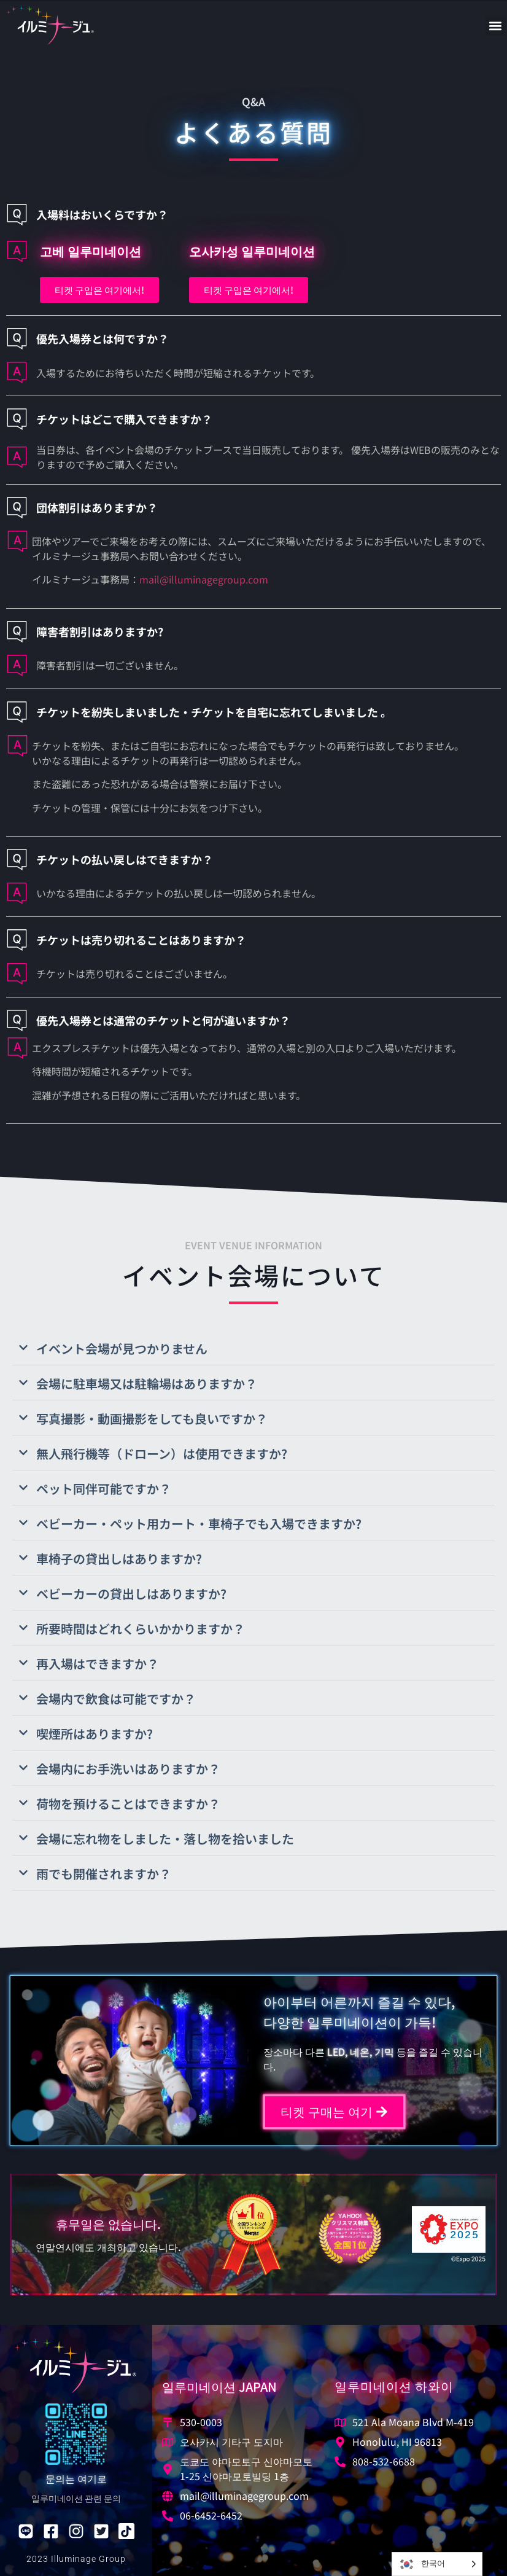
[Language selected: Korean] (437, 2564)
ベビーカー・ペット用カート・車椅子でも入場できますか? (199, 1523)
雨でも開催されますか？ (103, 1874)
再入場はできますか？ (97, 1663)
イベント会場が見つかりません (121, 1348)
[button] (496, 25)
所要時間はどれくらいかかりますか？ (140, 1628)
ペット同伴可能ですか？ (103, 1488)
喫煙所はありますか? (94, 1734)
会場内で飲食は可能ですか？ (116, 1699)
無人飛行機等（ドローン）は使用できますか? (161, 1453)
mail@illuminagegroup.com (203, 579)
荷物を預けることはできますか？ (128, 1804)
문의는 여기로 (76, 2478)
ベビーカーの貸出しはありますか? (131, 1593)
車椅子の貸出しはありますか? (119, 1558)
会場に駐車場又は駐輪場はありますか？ (146, 1383)
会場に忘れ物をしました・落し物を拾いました (165, 1839)
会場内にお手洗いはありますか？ (128, 1769)
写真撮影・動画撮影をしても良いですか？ (152, 1418)
